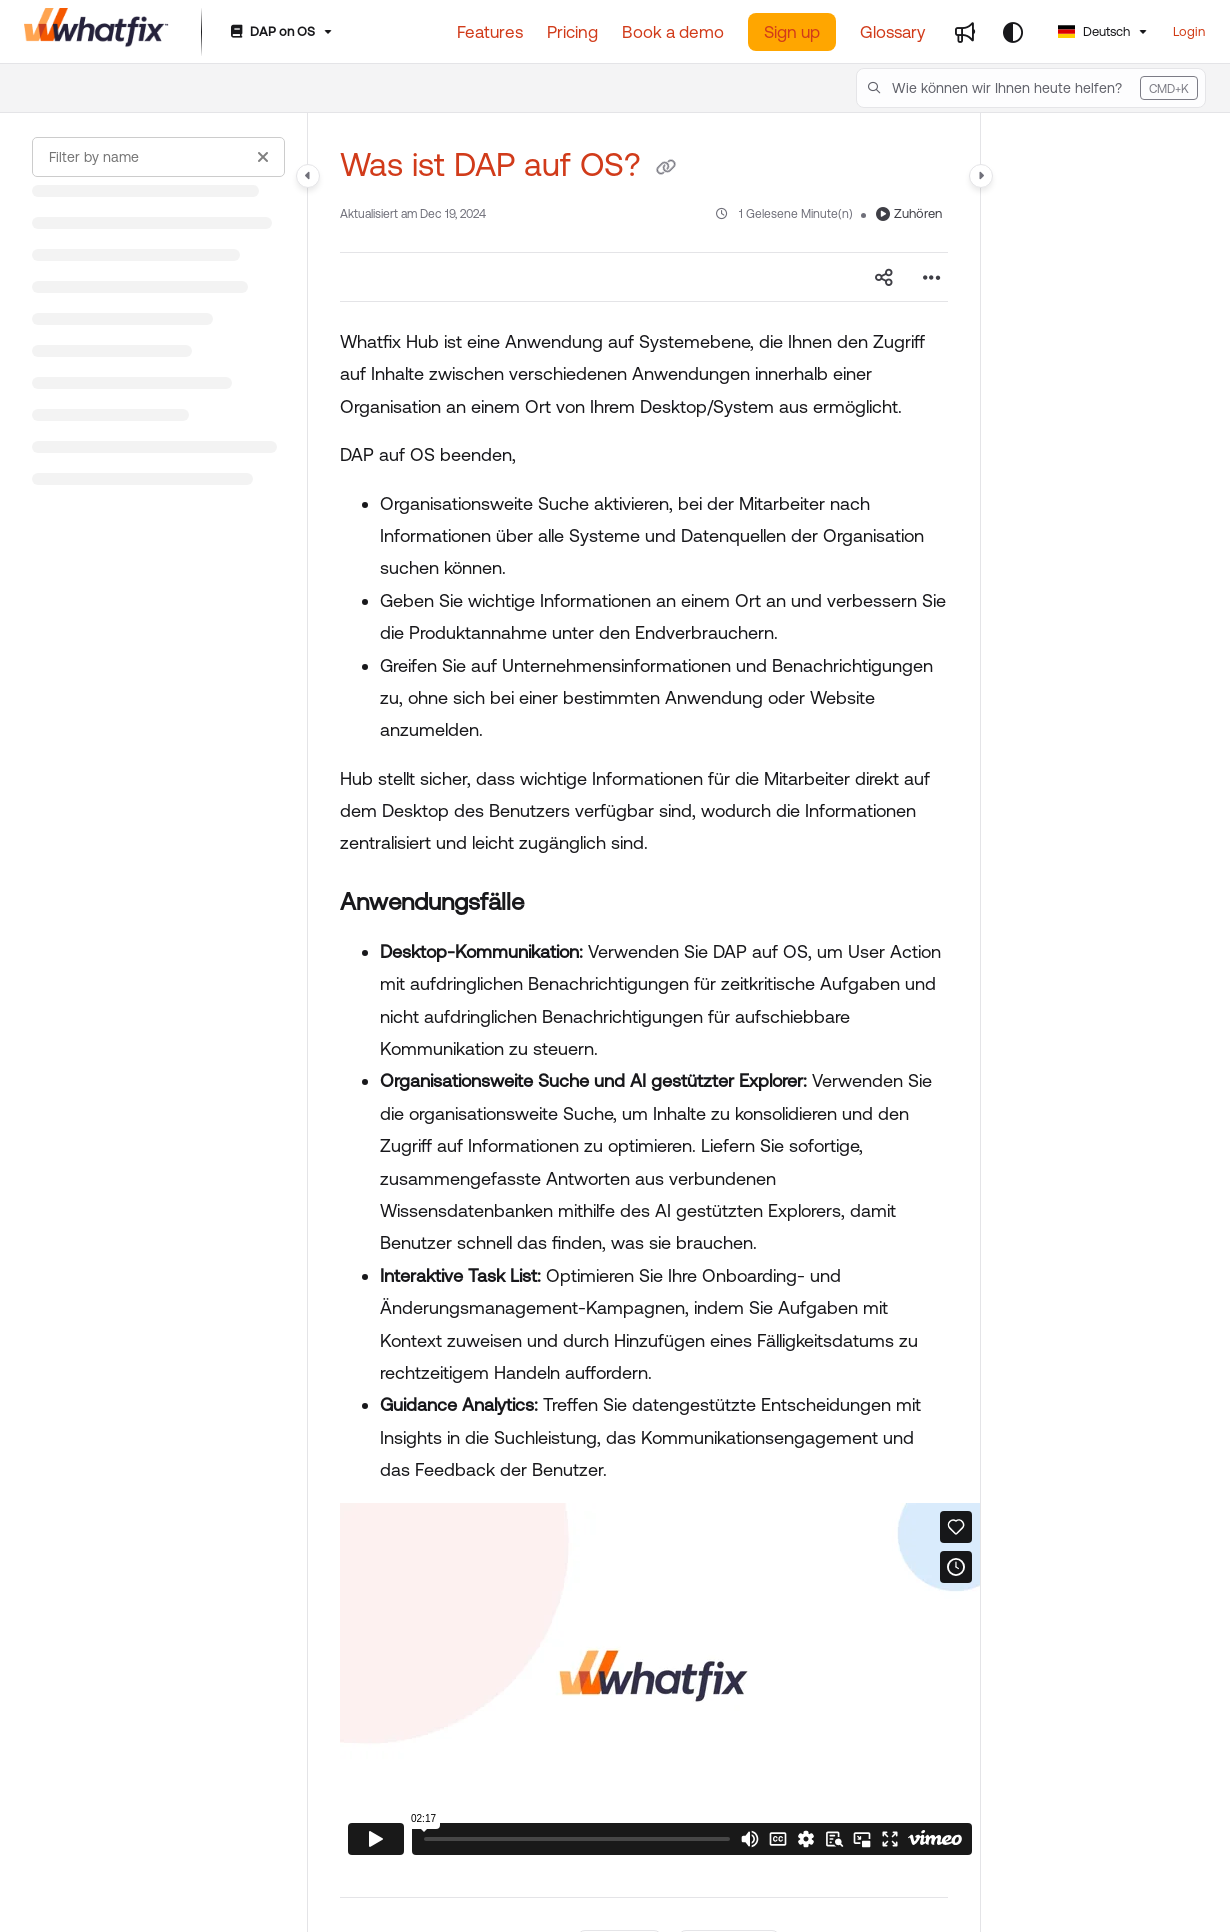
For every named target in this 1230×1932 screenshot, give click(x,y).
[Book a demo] (673, 32)
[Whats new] (965, 32)
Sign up (792, 32)
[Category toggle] (308, 176)
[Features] (490, 32)
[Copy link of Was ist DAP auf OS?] (666, 168)
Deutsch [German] (1094, 31)
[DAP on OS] (279, 32)
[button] (1031, 88)
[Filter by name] (158, 157)
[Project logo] (96, 32)
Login (1189, 31)
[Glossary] (892, 32)
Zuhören (909, 213)
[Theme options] (1013, 32)
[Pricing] (572, 32)
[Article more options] (932, 277)
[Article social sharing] (884, 277)
